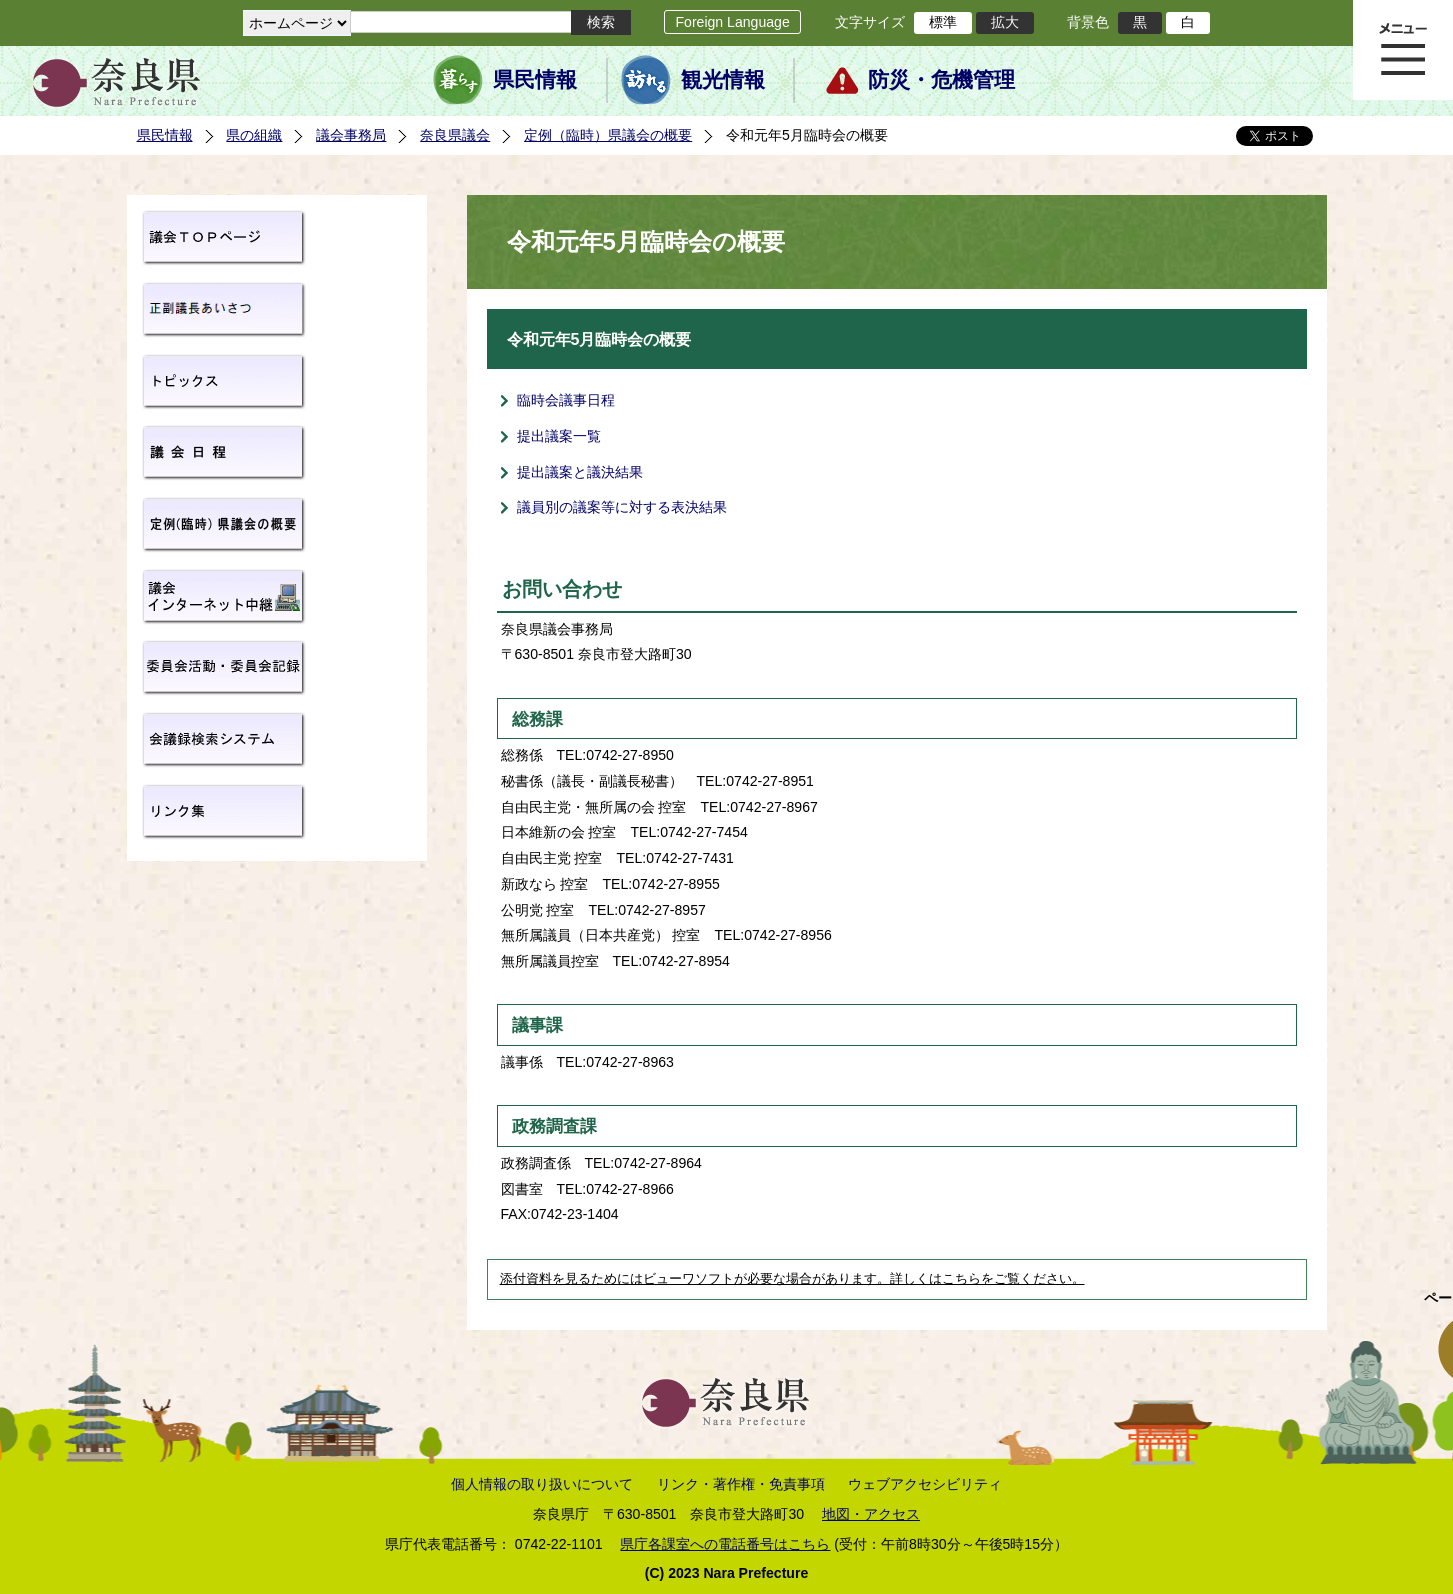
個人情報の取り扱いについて (542, 1484)
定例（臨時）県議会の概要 (608, 135)
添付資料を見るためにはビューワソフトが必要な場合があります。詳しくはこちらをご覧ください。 (792, 1279)
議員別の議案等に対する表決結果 (622, 507)
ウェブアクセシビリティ (925, 1484)
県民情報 (535, 80)
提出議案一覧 (559, 436)
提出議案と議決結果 (580, 472)
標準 (943, 22)
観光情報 (723, 80)
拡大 (1005, 22)
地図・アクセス (871, 1514)
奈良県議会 (455, 135)
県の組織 (254, 135)
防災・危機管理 (941, 80)
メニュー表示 (1403, 50)
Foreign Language (732, 22)
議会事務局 (351, 135)
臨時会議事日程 (566, 400)
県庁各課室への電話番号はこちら (725, 1544)
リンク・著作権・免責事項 (741, 1484)
